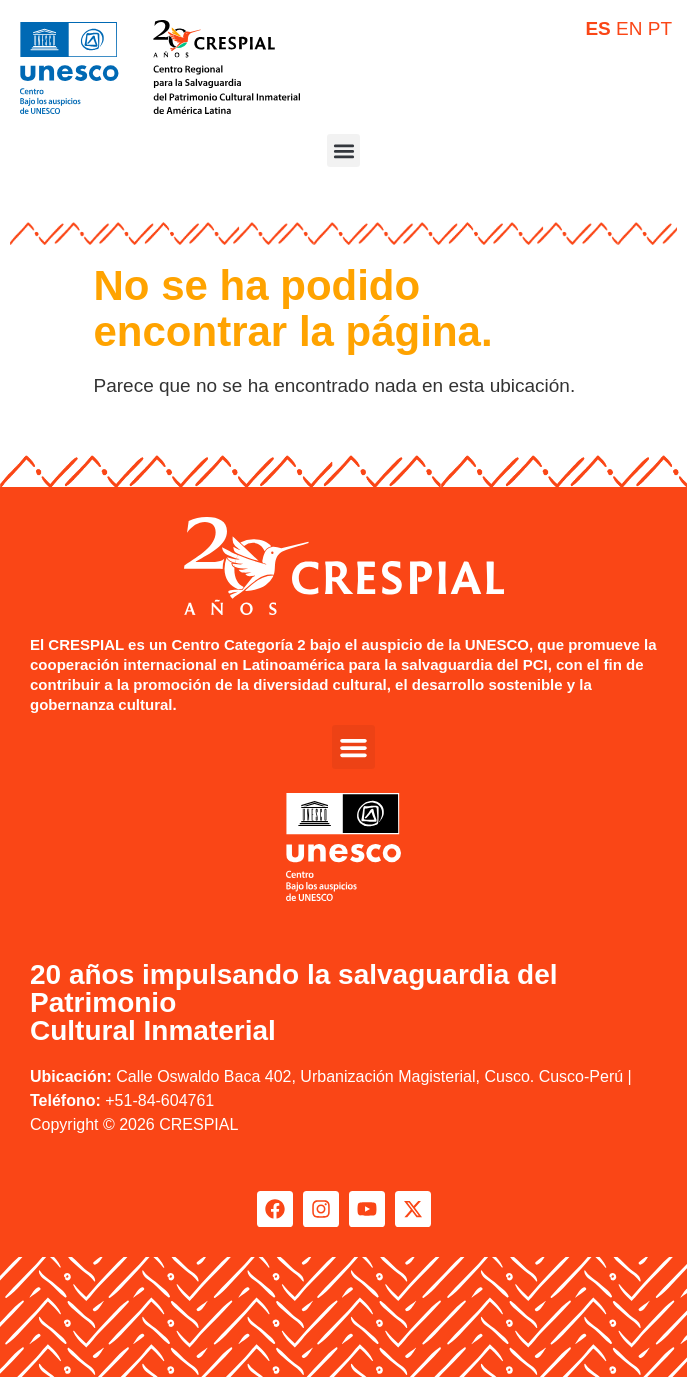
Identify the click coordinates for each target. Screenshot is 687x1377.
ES (597, 28)
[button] (343, 150)
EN (629, 28)
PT (660, 28)
